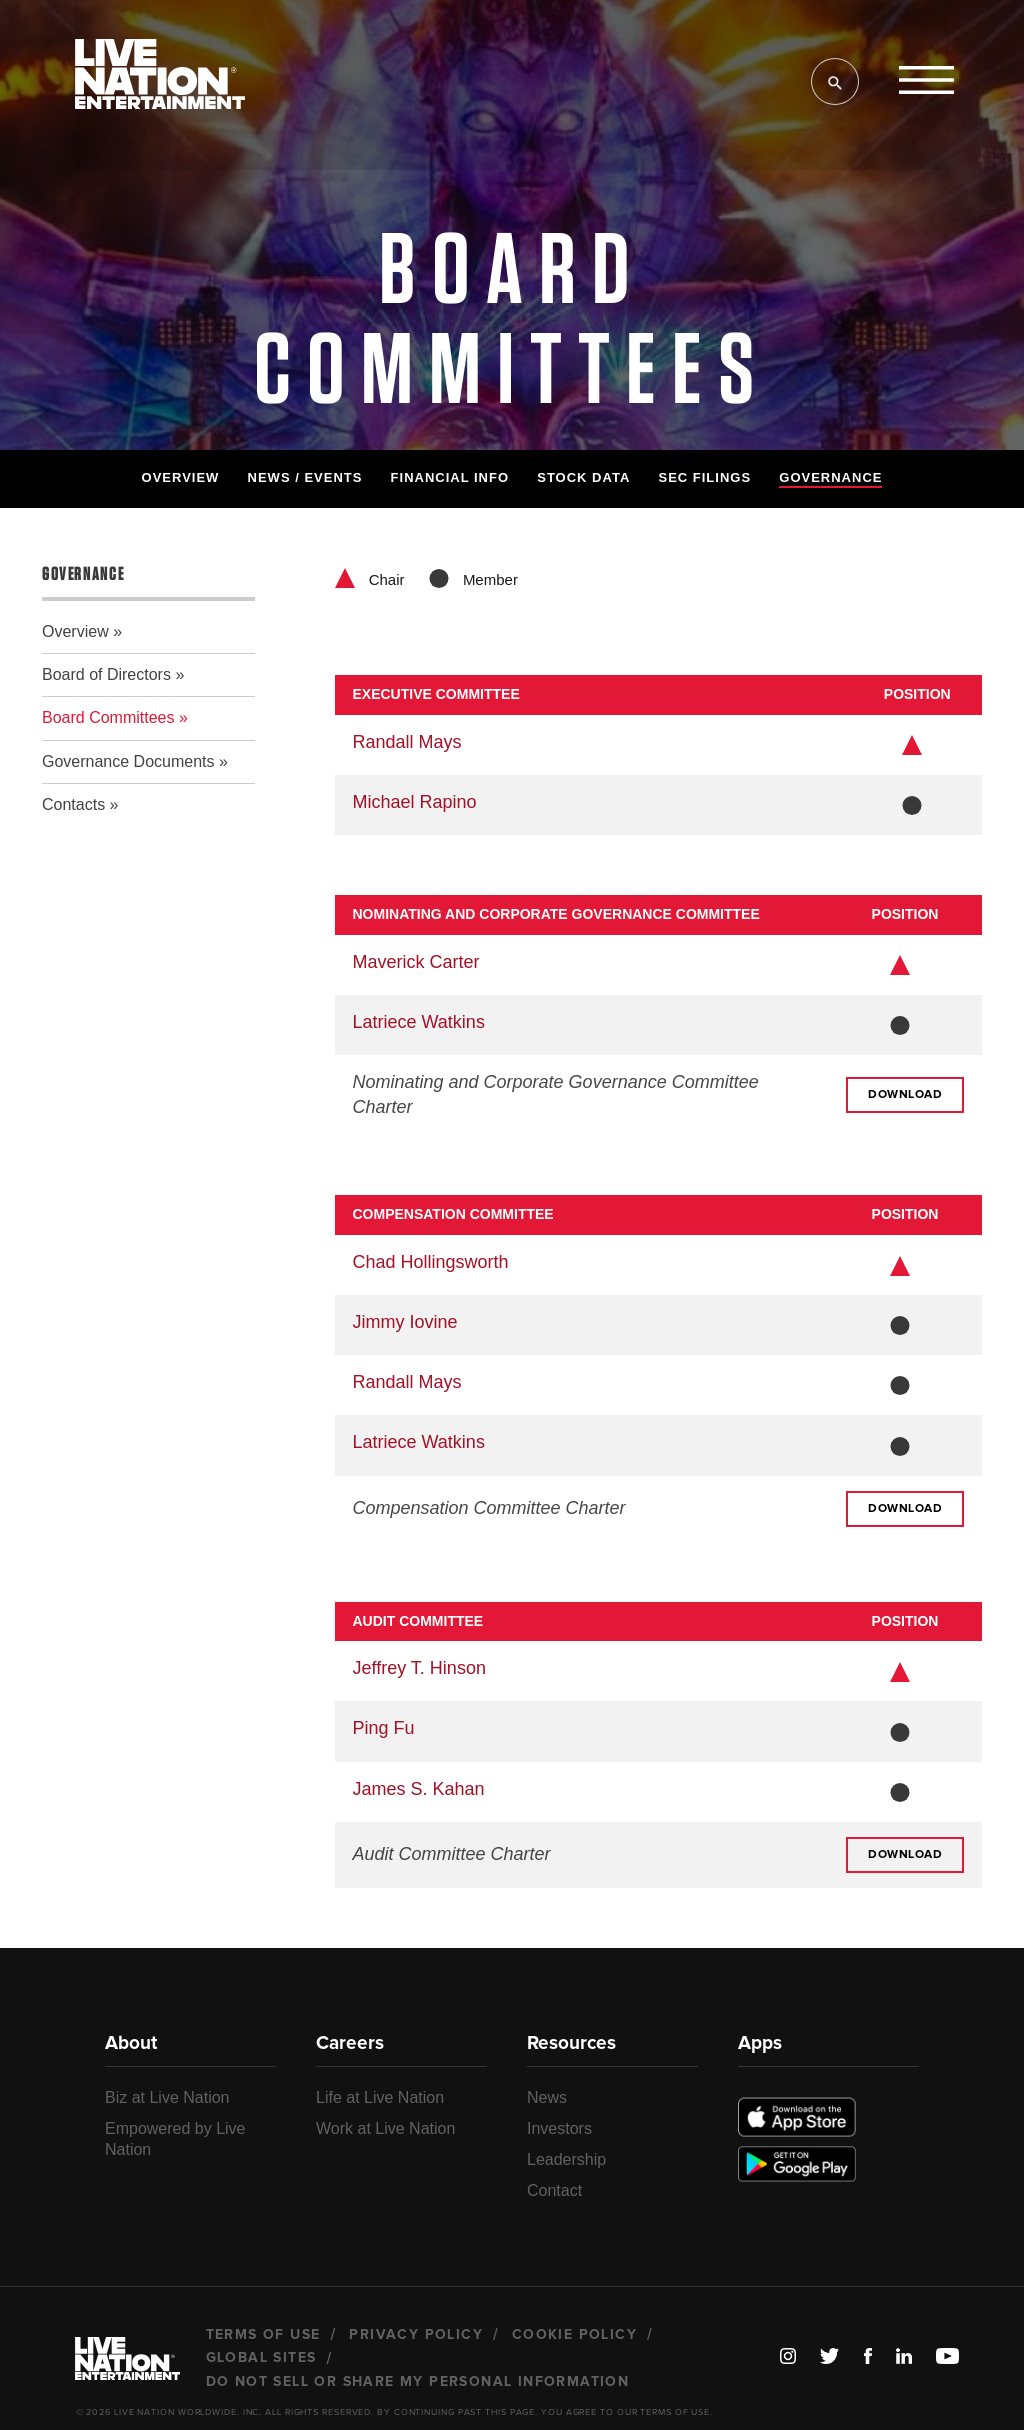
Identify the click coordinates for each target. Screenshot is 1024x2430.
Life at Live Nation (380, 2097)
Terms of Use (263, 2335)
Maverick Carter (416, 962)
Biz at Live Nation (167, 2097)
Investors (559, 2128)
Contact (554, 2190)
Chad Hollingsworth (431, 1262)
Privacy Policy (416, 2335)
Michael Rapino (415, 802)
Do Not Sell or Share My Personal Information (418, 2382)
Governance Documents (128, 761)
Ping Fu (384, 1728)
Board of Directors (106, 674)
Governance (830, 477)
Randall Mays (407, 742)
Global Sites (261, 2358)
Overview (181, 477)
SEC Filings (704, 477)
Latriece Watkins (419, 1022)
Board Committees (108, 717)
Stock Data (583, 477)
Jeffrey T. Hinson (419, 1668)
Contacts (73, 804)
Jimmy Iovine (405, 1322)
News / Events (305, 477)
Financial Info (450, 477)
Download (905, 1095)
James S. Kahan (419, 1789)
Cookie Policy (574, 2335)
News (547, 2097)
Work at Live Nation (385, 2128)
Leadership (566, 2159)
